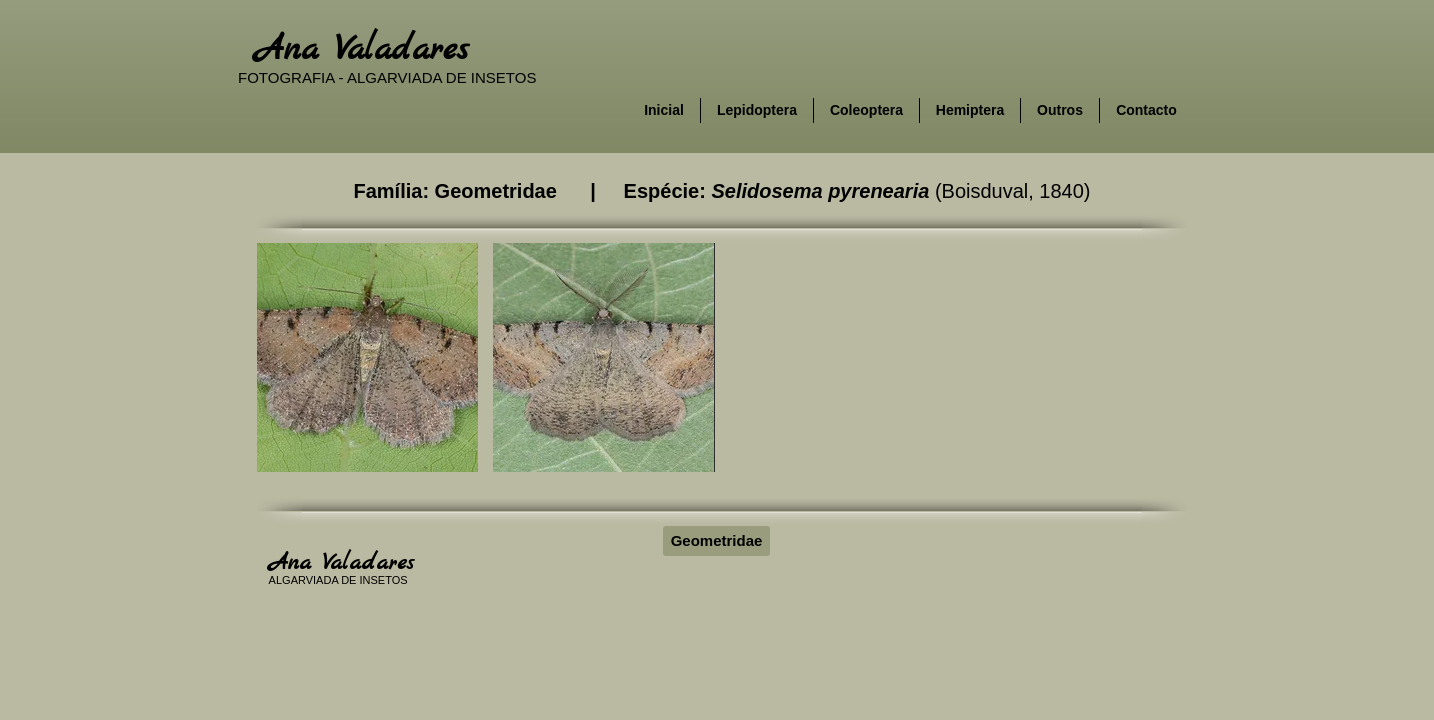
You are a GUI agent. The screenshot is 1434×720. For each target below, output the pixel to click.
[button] (367, 357)
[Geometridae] (716, 541)
